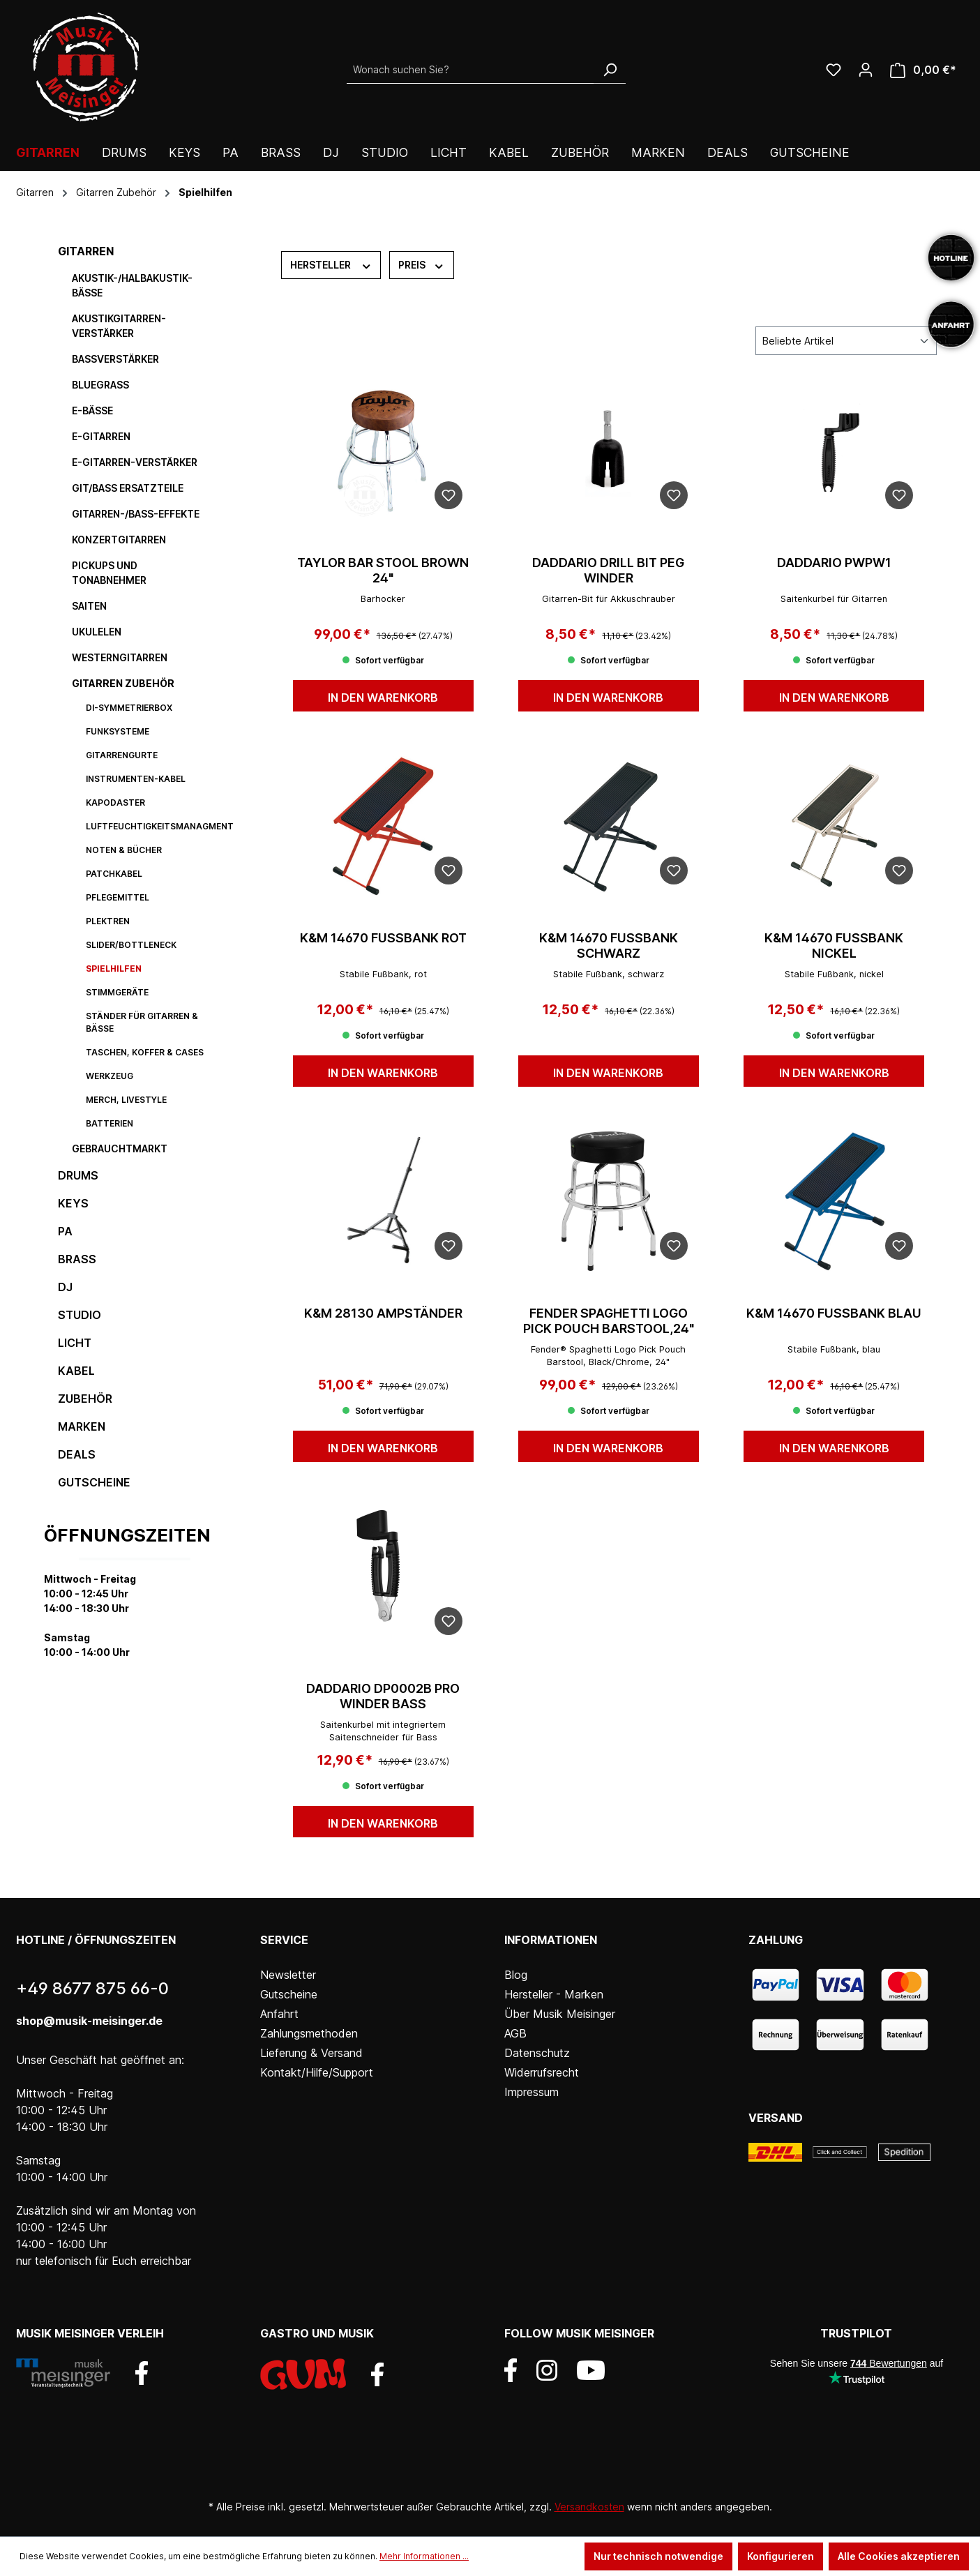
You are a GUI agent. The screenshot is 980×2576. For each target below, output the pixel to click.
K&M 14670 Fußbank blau (833, 1313)
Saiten (89, 606)
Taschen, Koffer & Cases (145, 1052)
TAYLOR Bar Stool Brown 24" (383, 570)
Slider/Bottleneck (131, 945)
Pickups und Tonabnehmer (109, 572)
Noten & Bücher (124, 850)
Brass (77, 1259)
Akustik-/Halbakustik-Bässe (132, 285)
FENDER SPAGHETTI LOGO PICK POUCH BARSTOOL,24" (608, 1321)
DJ (65, 1287)
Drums (78, 1175)
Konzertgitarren (119, 539)
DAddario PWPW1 (834, 562)
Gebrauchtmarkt (119, 1148)
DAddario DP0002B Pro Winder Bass (383, 1696)
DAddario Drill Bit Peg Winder (608, 570)
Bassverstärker (115, 359)
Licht (74, 1343)
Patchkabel (114, 873)
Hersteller (331, 264)
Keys (73, 1203)
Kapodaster (115, 802)
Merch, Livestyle (126, 1099)
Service (284, 1940)
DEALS (77, 1454)
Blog (515, 1975)
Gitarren (86, 251)
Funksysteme (117, 731)
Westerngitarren (119, 657)
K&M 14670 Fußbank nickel (833, 946)
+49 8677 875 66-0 (92, 1988)
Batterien (109, 1123)
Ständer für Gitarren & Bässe (142, 1022)
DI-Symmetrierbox (129, 707)
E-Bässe (92, 410)
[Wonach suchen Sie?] (470, 70)
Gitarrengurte (122, 755)
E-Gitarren (101, 436)
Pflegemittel (117, 897)
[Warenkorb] (923, 70)
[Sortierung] (846, 340)
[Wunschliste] (833, 70)
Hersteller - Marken (553, 1994)
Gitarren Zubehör (123, 683)
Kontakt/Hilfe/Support (316, 2072)
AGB (515, 2033)
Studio (79, 1315)
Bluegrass (100, 385)
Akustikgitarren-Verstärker (119, 325)
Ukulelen (96, 632)
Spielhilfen (114, 968)
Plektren (108, 921)
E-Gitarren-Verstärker (134, 462)
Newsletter (288, 1975)
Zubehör (85, 1399)
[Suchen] (610, 70)
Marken (81, 1426)
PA (65, 1231)
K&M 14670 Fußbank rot (383, 938)
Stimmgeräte (117, 992)
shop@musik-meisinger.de (89, 2021)
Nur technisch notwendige (658, 2556)
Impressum (531, 2092)
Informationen (550, 1940)
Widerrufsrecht (541, 2072)
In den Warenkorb (383, 698)
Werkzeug (109, 1076)
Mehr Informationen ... (424, 2556)
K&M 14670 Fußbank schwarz (608, 946)
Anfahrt (279, 2014)
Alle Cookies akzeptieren (899, 2556)
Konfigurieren (780, 2556)
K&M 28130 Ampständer (383, 1313)
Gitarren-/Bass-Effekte (135, 514)
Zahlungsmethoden (309, 2033)
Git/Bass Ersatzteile (127, 488)
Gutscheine (94, 1482)
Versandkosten (589, 2507)
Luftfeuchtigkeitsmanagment (155, 826)
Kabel (76, 1371)
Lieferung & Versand (311, 2053)
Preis (421, 264)
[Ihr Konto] (866, 70)
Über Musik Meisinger (559, 2014)
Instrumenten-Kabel (136, 779)
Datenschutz (537, 2053)
